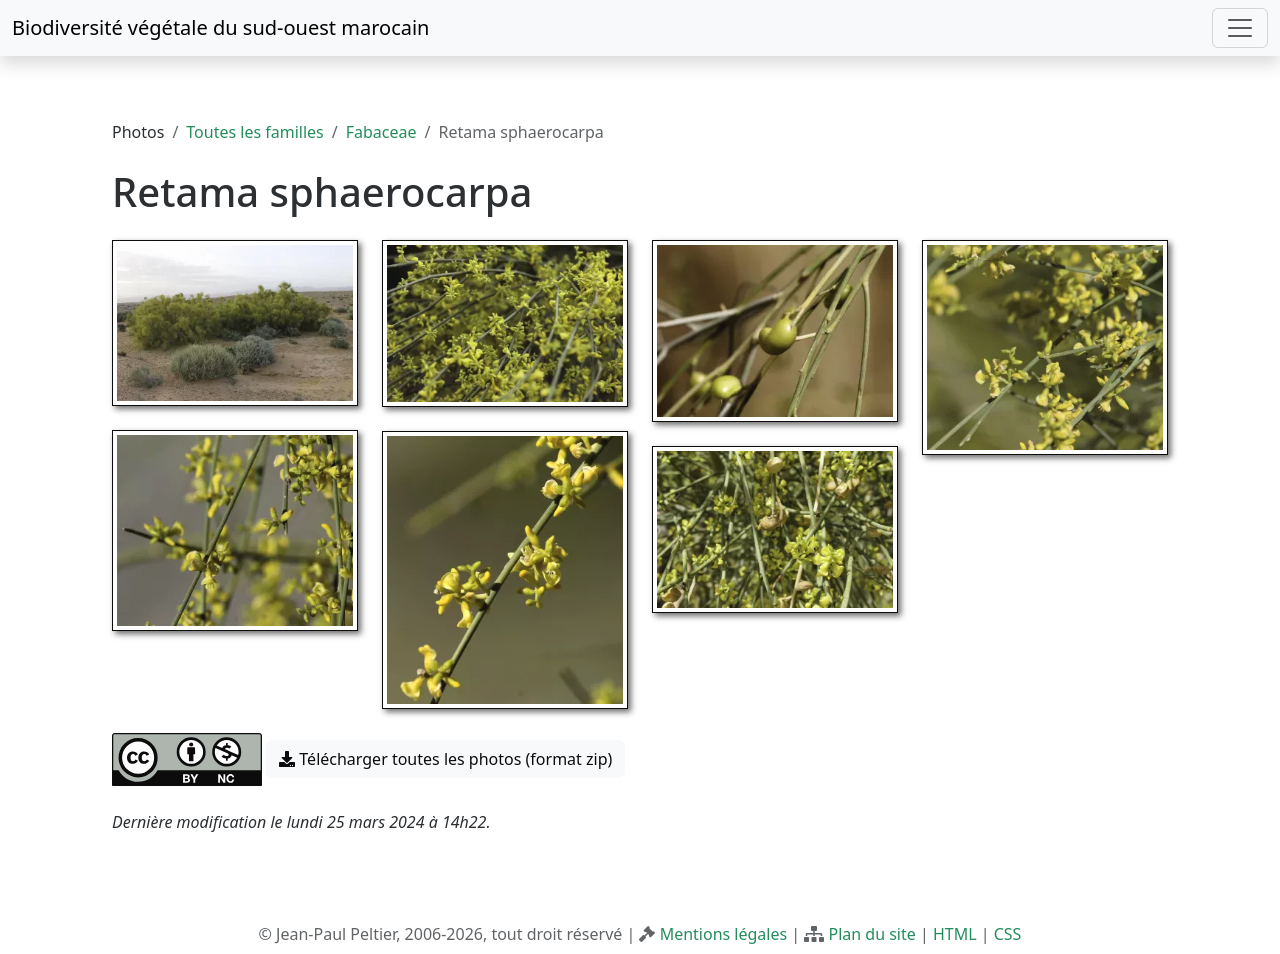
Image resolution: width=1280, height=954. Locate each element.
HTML (955, 934)
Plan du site (871, 934)
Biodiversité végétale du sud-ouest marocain (220, 27)
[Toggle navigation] (1240, 28)
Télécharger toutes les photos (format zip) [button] (445, 759)
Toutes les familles (254, 132)
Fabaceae (381, 132)
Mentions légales (724, 934)
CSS (1008, 934)
